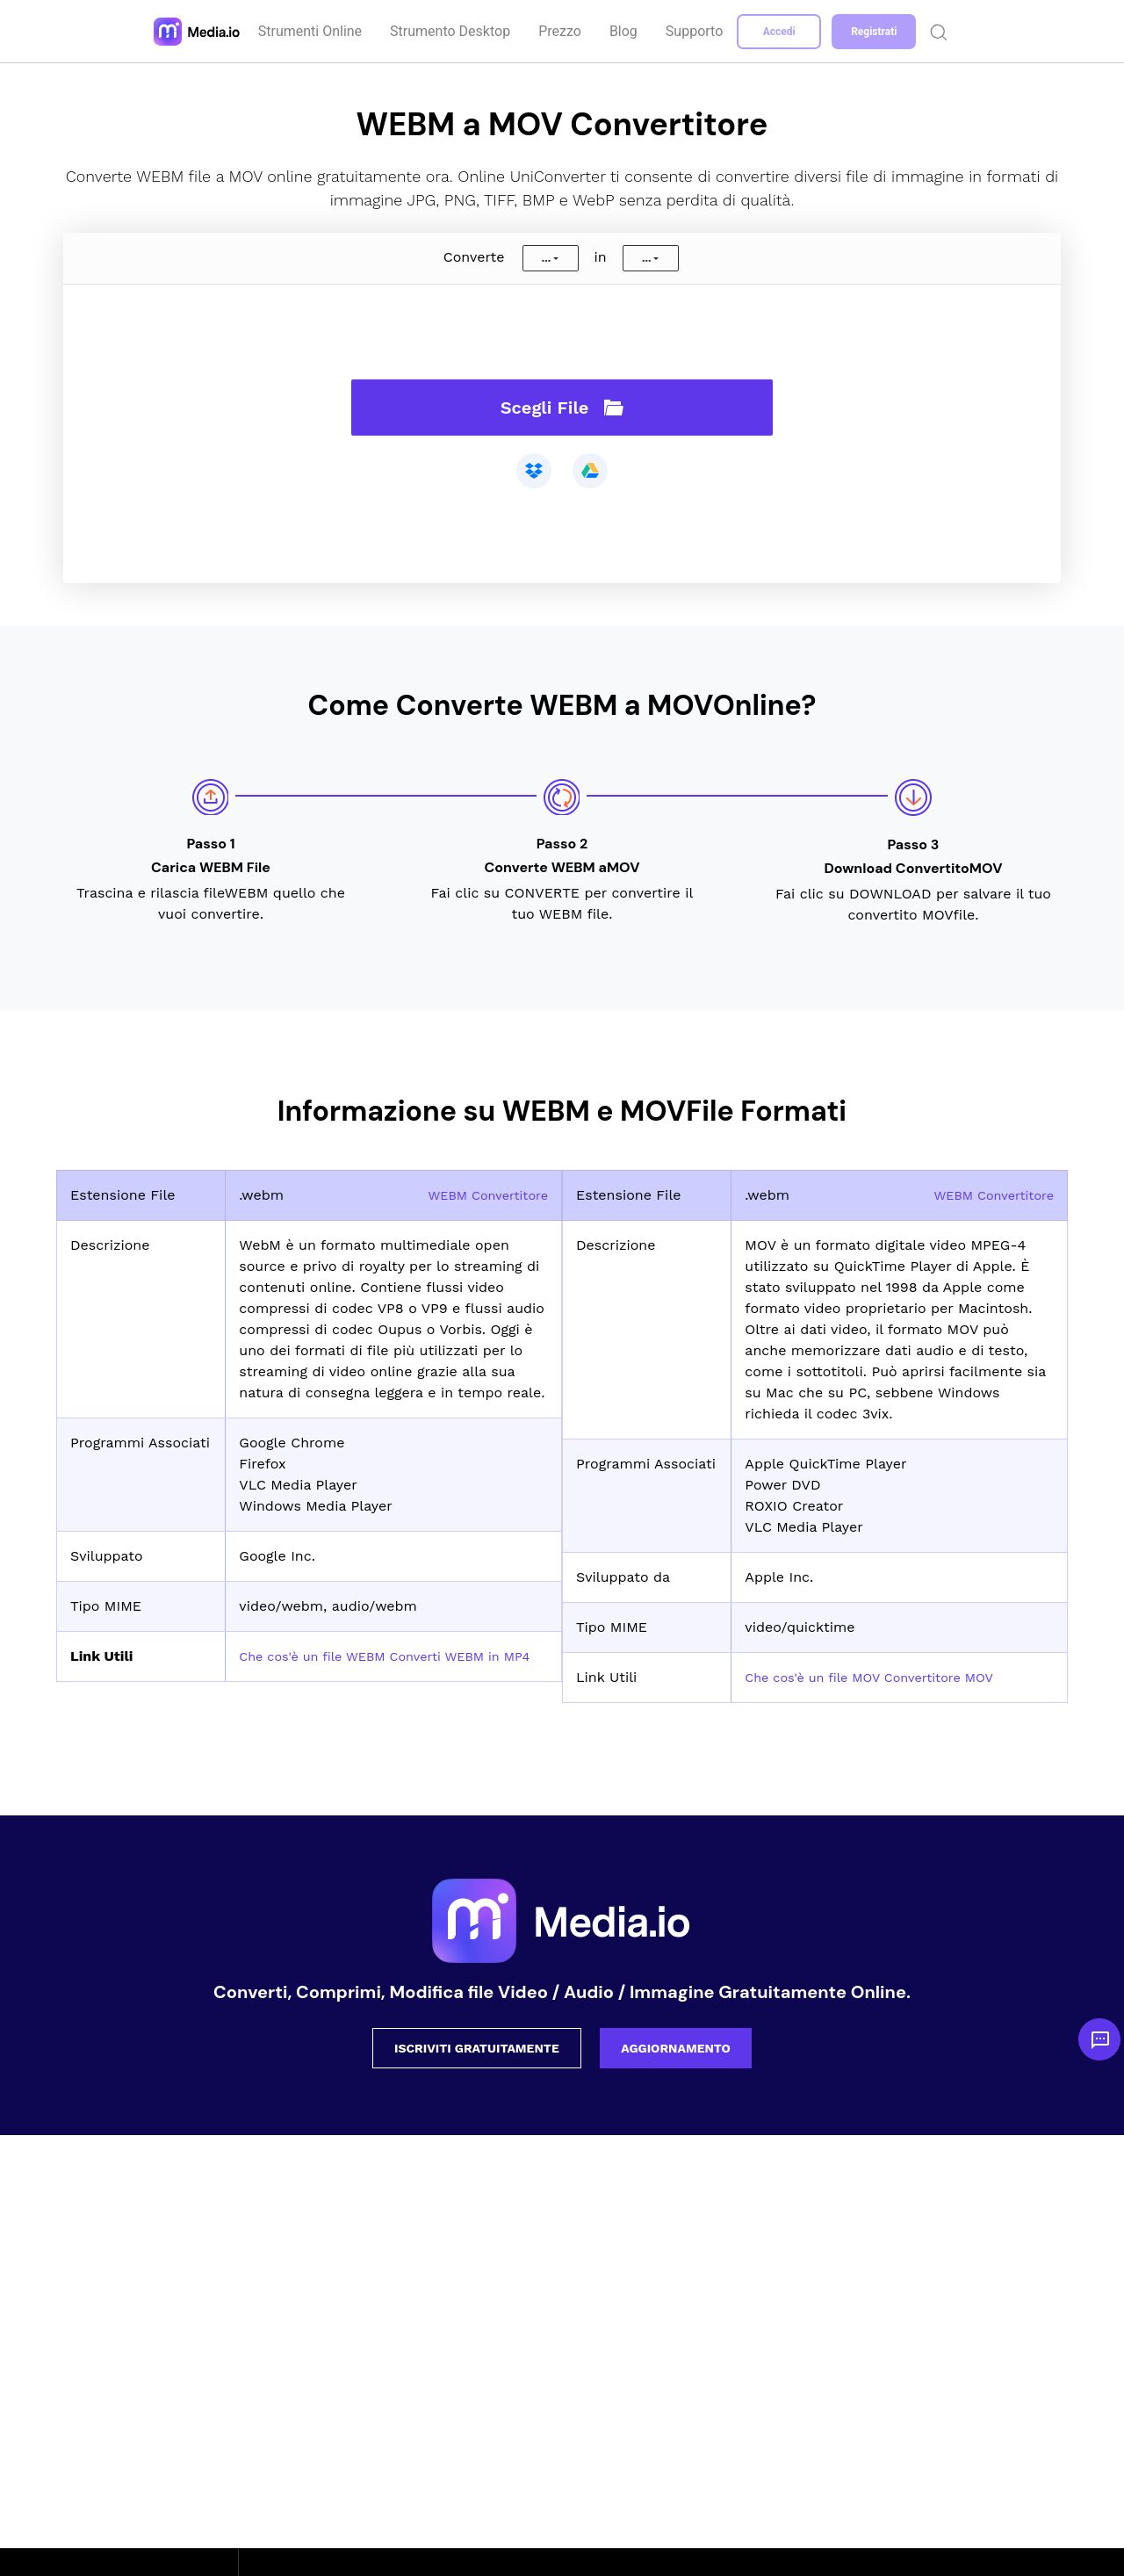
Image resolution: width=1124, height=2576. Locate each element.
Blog (625, 31)
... (546, 258)
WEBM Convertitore (481, 1195)
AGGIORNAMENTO (676, 2048)
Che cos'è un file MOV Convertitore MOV (882, 1677)
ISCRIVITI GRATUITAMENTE (476, 2048)
